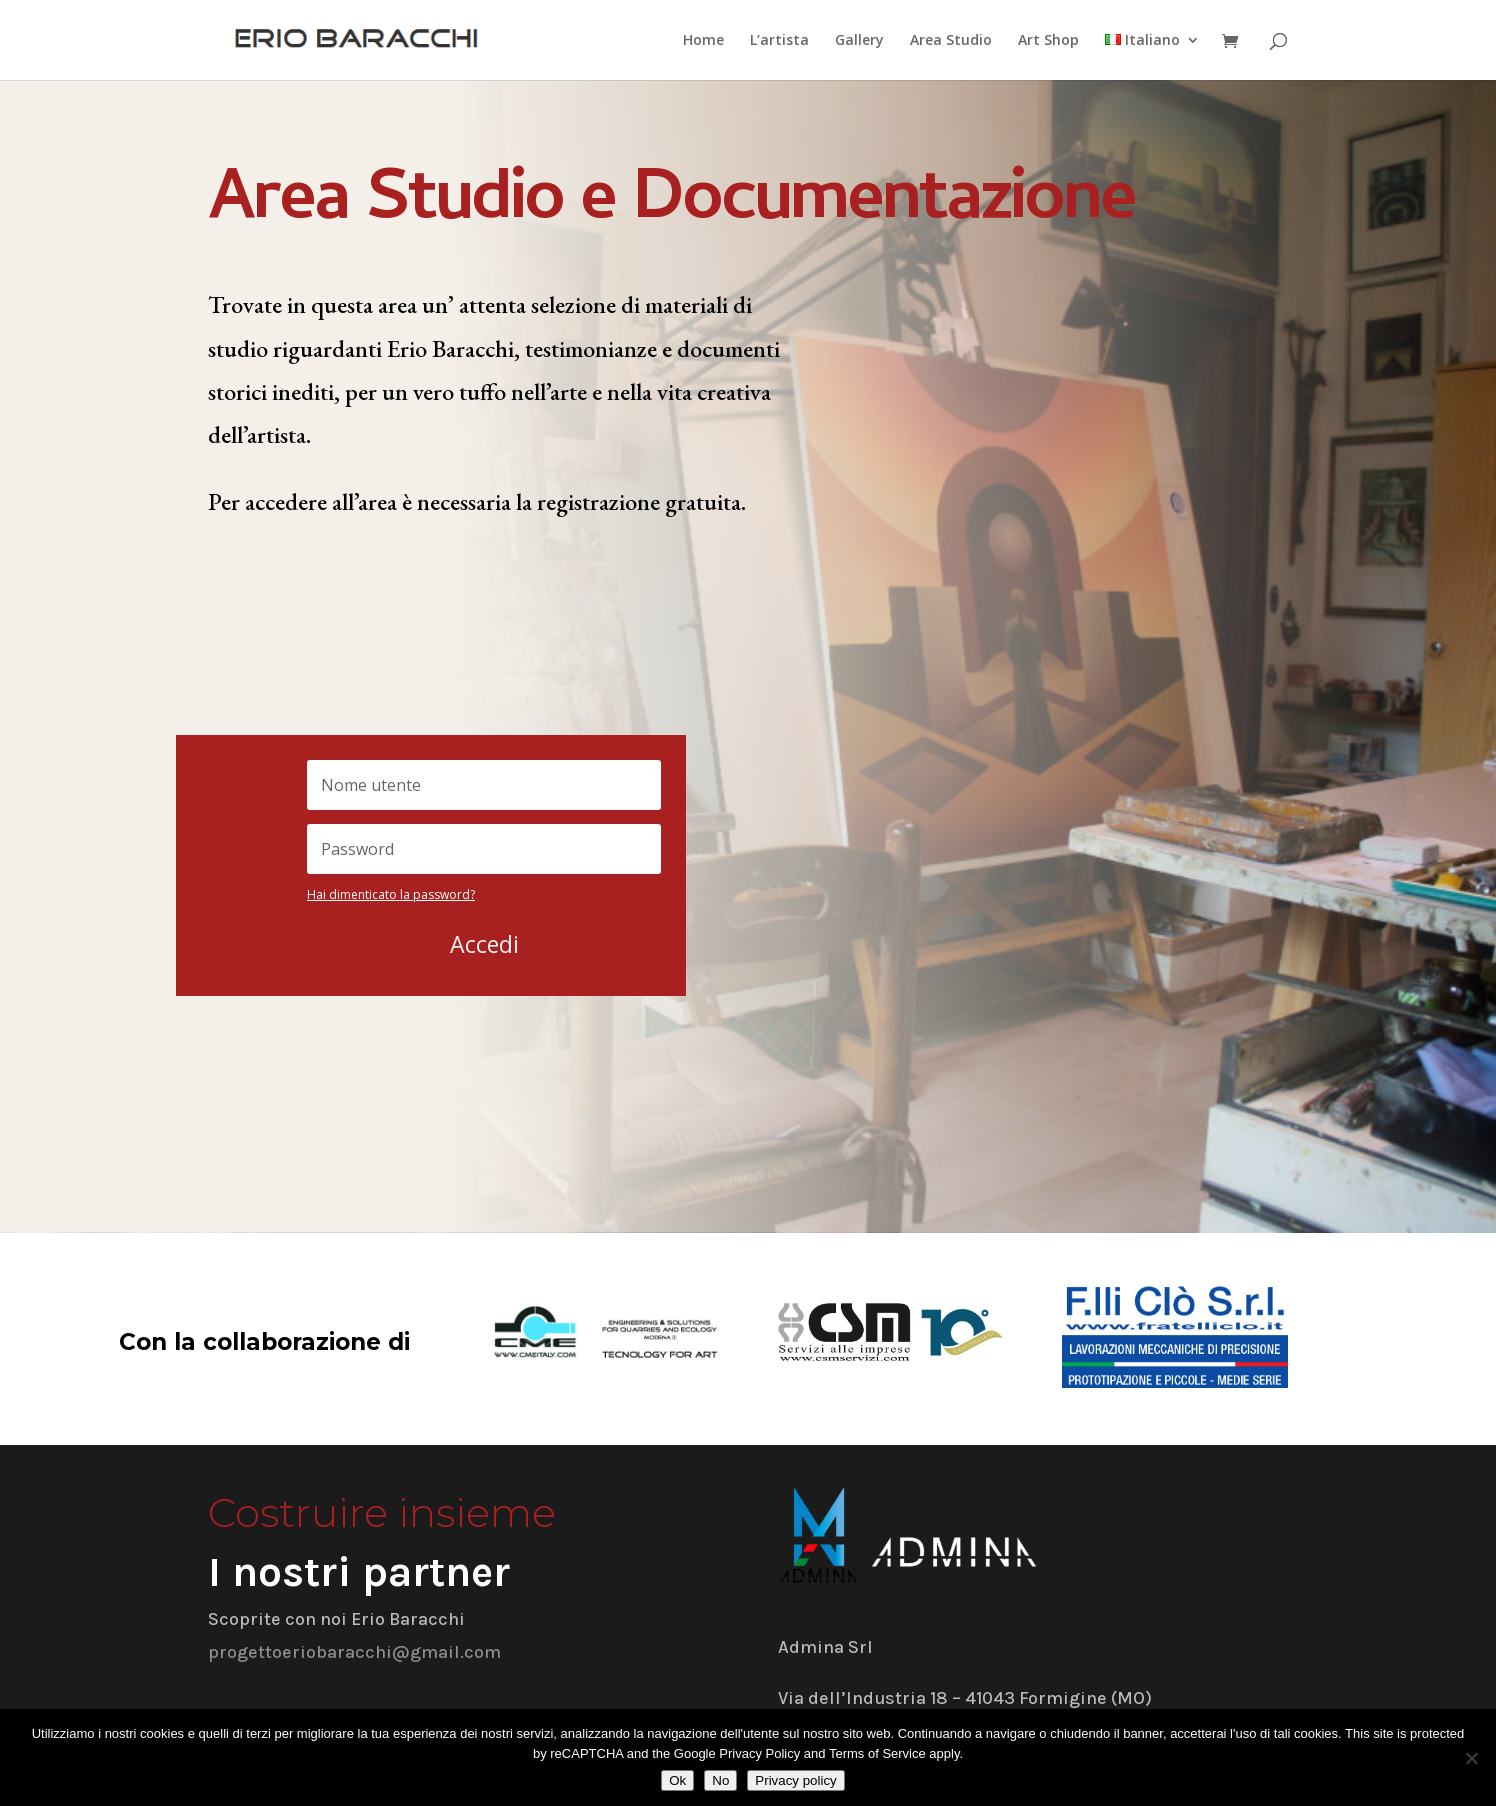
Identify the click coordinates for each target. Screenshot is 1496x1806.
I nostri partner (359, 1572)
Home (703, 41)
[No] (1471, 1758)
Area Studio (951, 41)
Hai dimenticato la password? (391, 894)
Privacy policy (795, 1780)
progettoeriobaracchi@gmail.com (354, 1652)
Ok (677, 1780)
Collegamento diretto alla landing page (413, 678)
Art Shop (1048, 41)
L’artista (779, 41)
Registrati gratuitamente (335, 591)
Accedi (484, 944)
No (720, 1780)
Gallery (859, 41)
